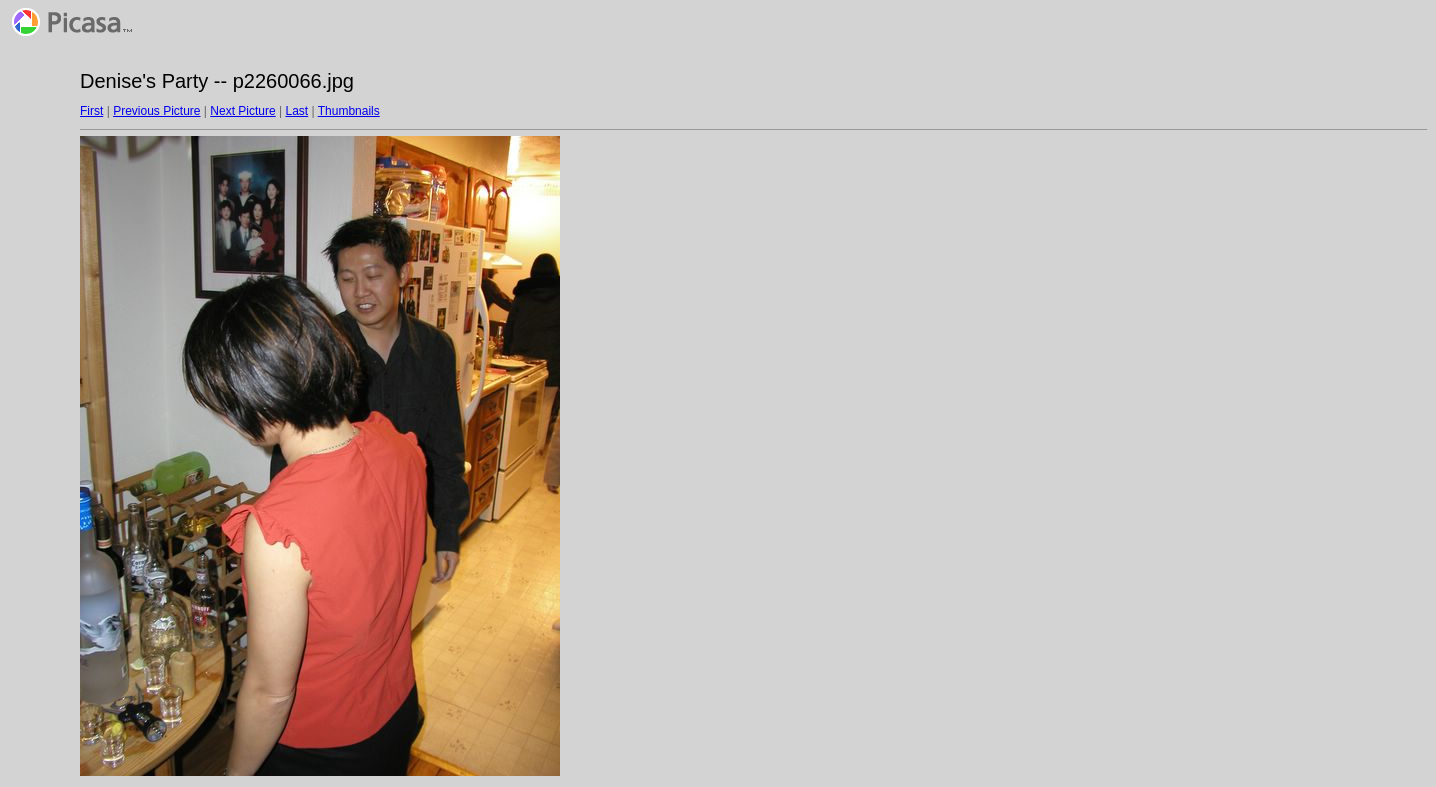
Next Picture (242, 111)
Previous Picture (156, 111)
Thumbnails (349, 111)
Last (296, 111)
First (91, 111)
